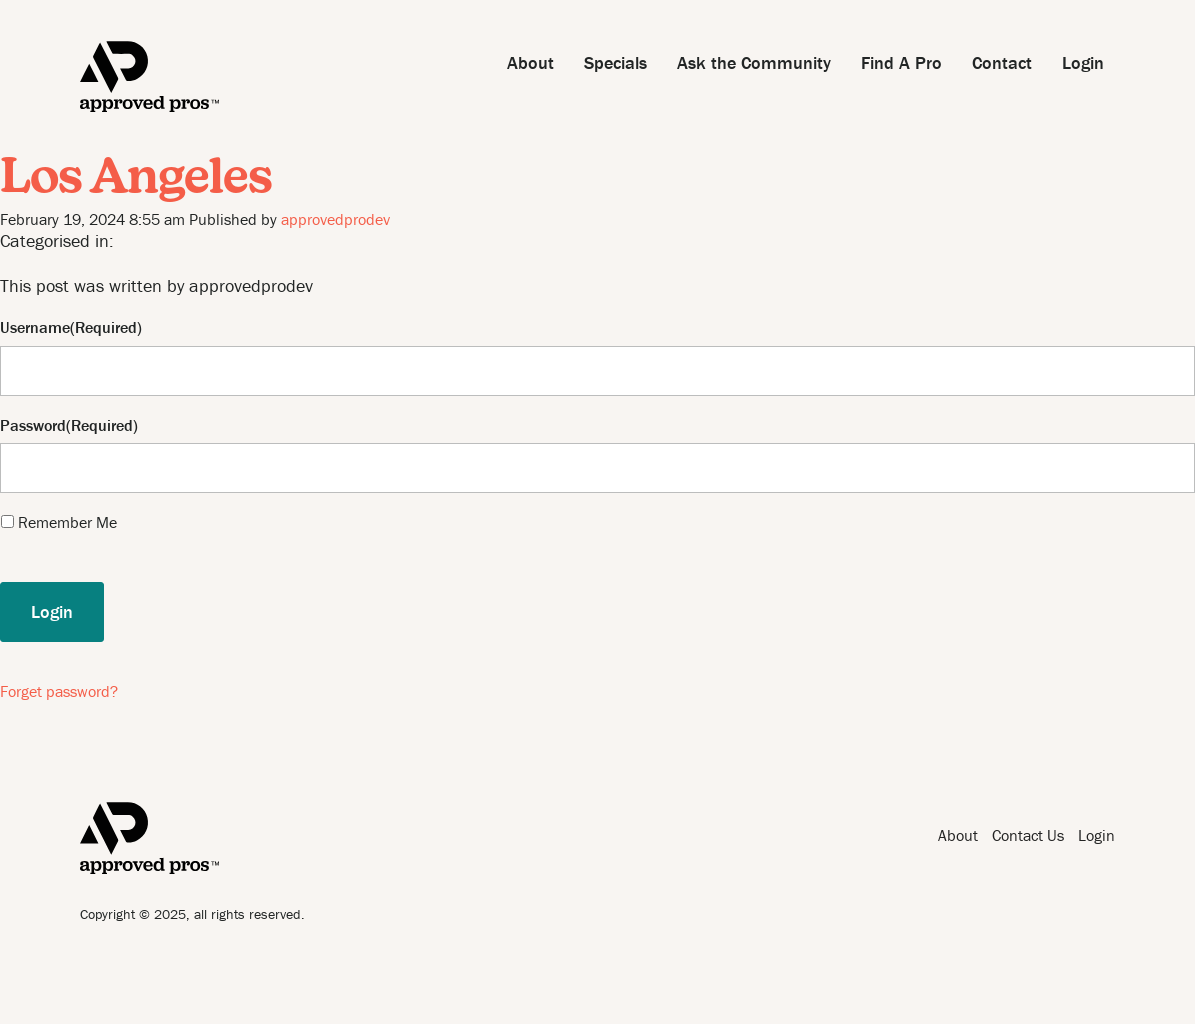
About (530, 62)
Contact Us (1028, 835)
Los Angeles (136, 180)
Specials (615, 62)
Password (33, 425)
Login (1083, 62)
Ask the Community (754, 62)
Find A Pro (901, 62)
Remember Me (67, 522)
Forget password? (59, 691)
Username (35, 327)
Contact (1002, 62)
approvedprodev (335, 219)
